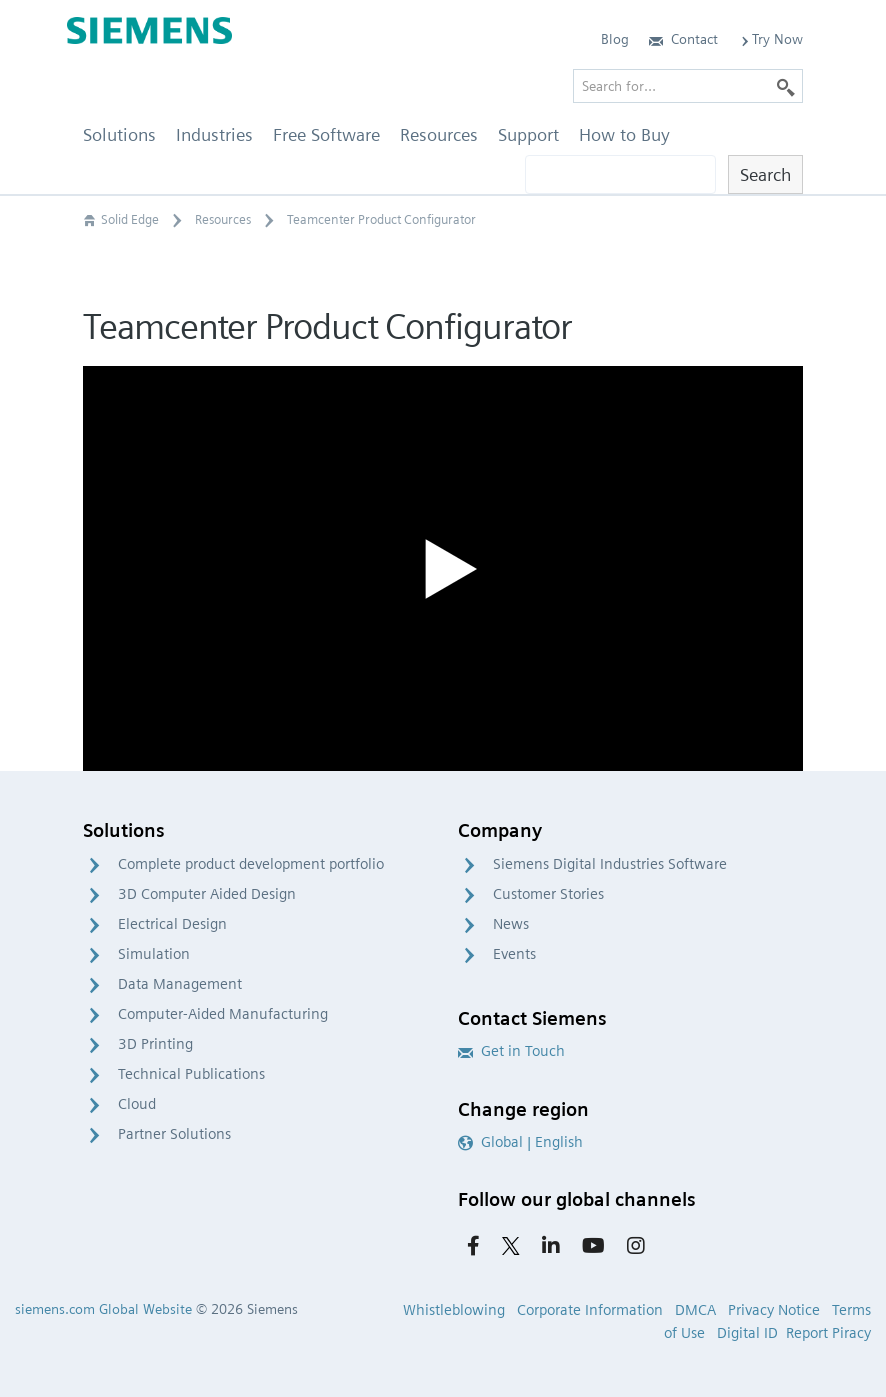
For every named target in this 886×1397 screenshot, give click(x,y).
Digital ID (747, 1333)
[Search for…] (688, 86)
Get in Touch (511, 1051)
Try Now (770, 39)
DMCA (695, 1310)
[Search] (786, 86)
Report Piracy (828, 1333)
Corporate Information (590, 1310)
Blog (615, 39)
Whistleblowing (454, 1310)
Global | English (520, 1142)
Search (765, 174)
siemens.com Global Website (103, 1309)
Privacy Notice (774, 1310)
